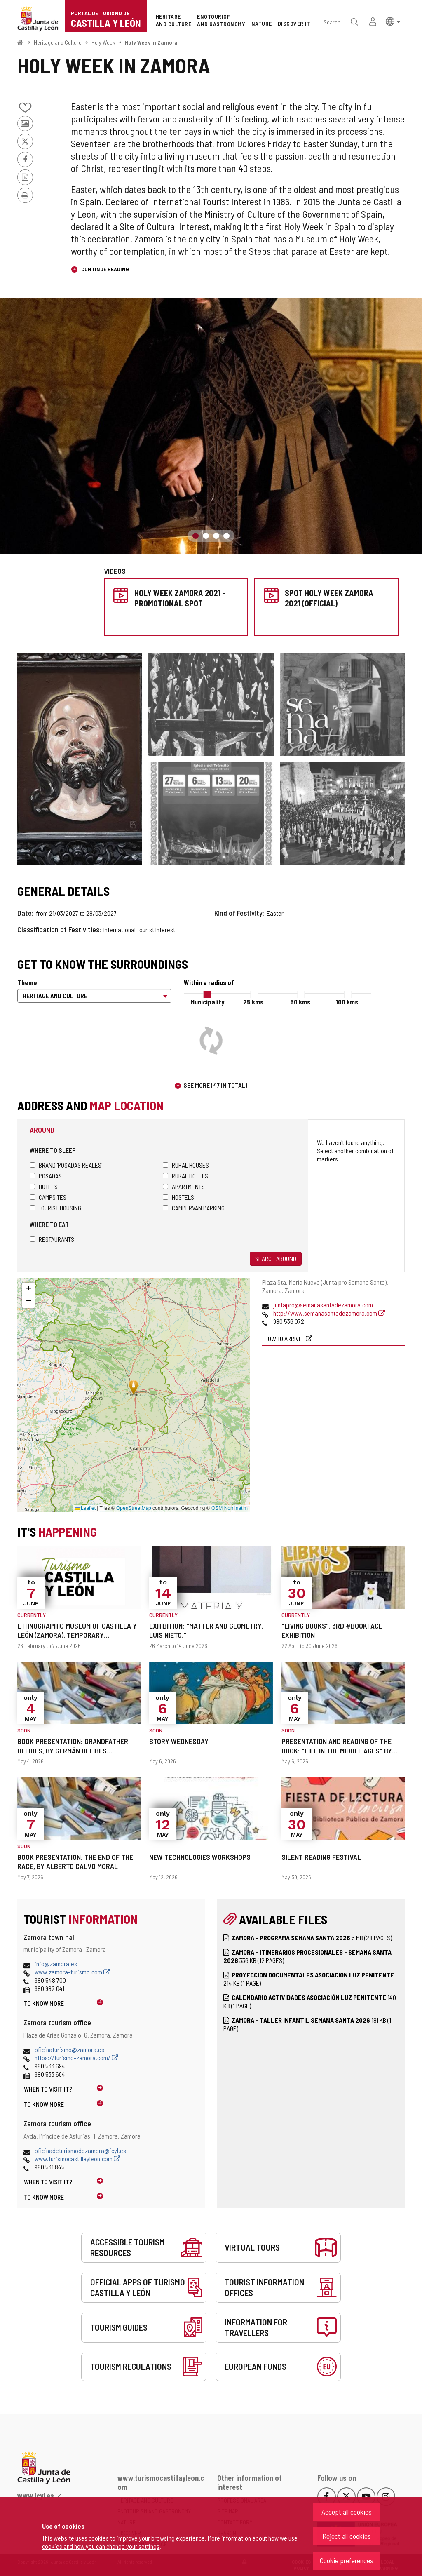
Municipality (207, 1002)
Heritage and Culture (58, 42)
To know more (44, 2003)
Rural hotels (185, 1176)
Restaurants (52, 1239)
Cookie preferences (346, 2560)
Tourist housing (55, 1208)
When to (48, 2089)
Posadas (46, 1176)
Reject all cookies (346, 2536)
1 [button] (195, 536)
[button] (393, 21)
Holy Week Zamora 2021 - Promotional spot (179, 598)
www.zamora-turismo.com (72, 1972)
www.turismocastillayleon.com (77, 2158)
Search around (275, 1258)
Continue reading (104, 269)
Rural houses (186, 1165)
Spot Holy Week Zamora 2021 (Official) (329, 598)
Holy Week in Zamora (151, 42)
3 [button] (216, 536)
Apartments (184, 1186)
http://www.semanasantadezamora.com (329, 1313)
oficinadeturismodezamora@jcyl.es (80, 2150)
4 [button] (226, 536)
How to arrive (284, 1338)
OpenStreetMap (133, 1508)
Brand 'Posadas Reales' (66, 1165)
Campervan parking (194, 1208)
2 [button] (206, 536)
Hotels (44, 1186)
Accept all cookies (346, 2511)
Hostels (178, 1197)
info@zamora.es (56, 1963)
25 (254, 1002)
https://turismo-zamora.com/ (76, 2057)
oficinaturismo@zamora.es (69, 2049)
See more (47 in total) (215, 1085)
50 (301, 1002)
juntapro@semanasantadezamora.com (323, 1305)
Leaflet (85, 1508)
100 (348, 1002)
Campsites (48, 1197)
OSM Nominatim (229, 1508)
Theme (27, 982)
